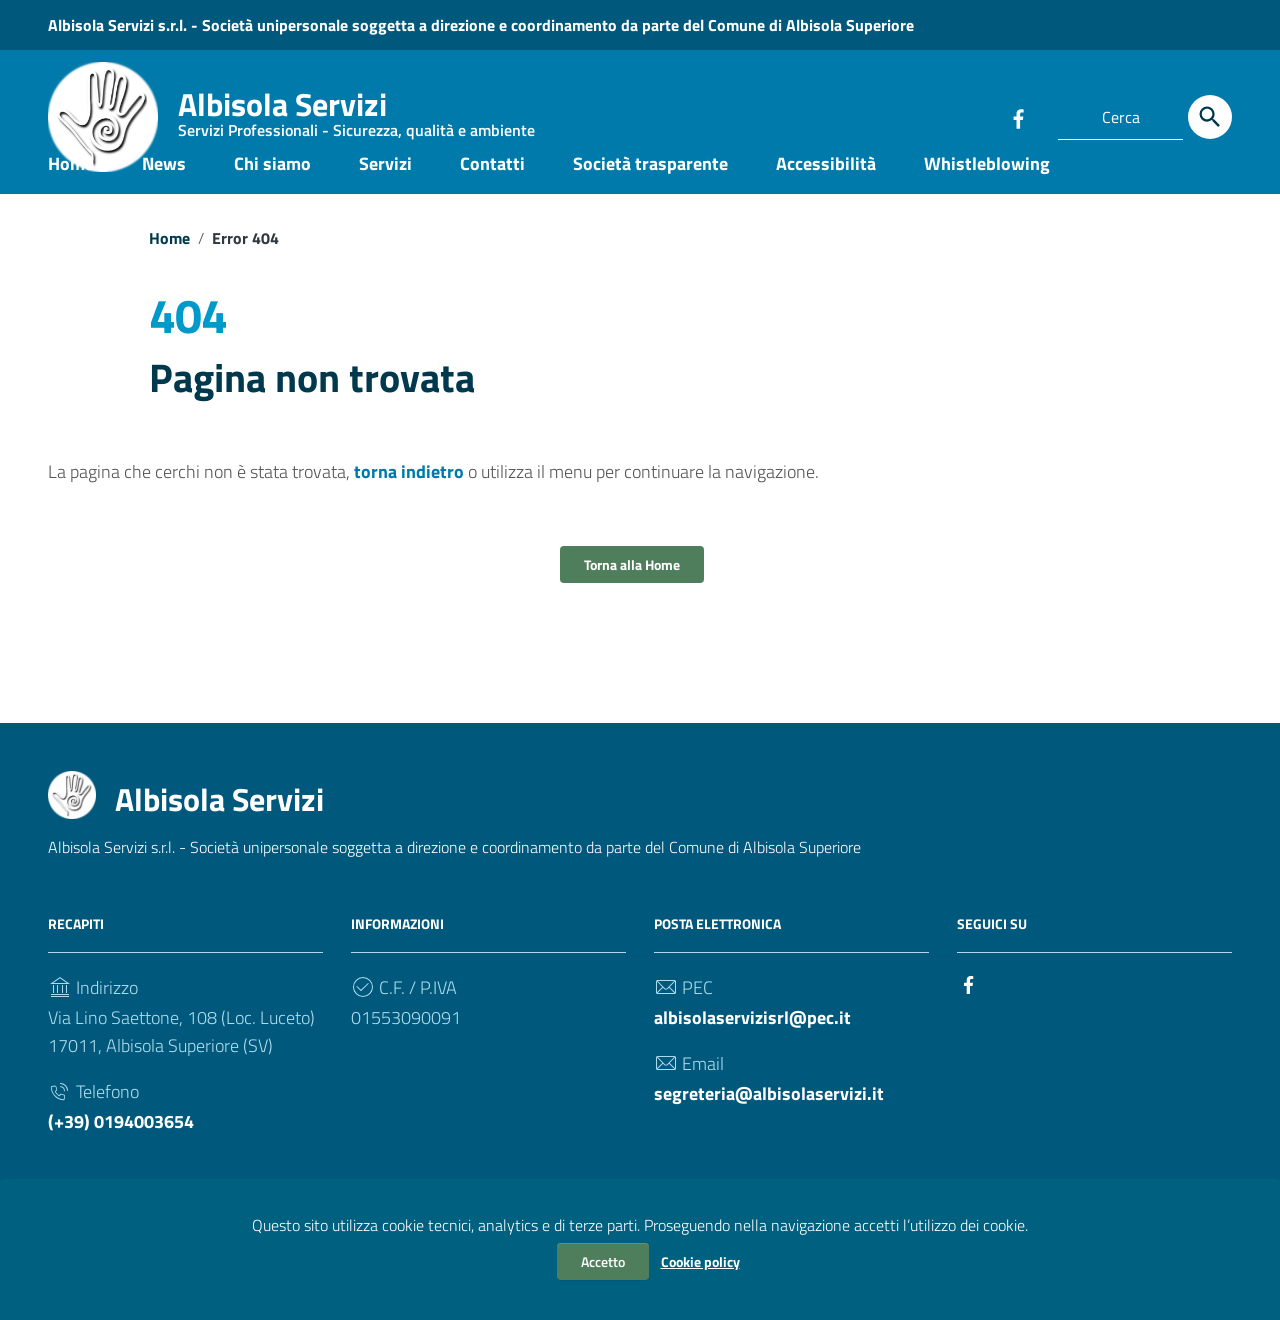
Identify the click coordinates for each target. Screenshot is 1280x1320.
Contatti (492, 193)
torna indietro (409, 502)
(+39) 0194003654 (121, 1152)
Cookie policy (700, 1261)
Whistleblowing (987, 193)
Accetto (603, 1261)
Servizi (385, 193)
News (164, 193)
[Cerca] (1210, 117)
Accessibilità (826, 193)
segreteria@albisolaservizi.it (769, 1124)
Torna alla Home (632, 595)
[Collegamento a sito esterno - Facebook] (1018, 117)
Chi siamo (272, 193)
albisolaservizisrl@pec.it (752, 1048)
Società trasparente (650, 193)
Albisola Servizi (356, 115)
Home (71, 193)
